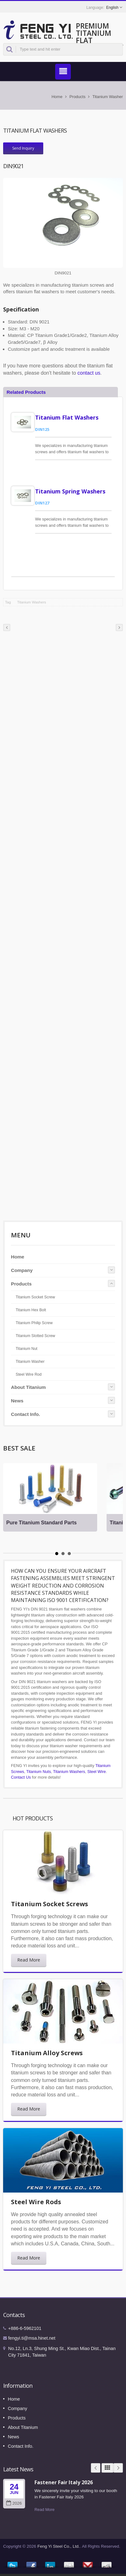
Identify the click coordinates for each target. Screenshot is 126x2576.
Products (77, 96)
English (112, 7)
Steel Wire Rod (29, 1374)
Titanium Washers (31, 602)
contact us (88, 373)
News (17, 1400)
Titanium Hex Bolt (31, 1310)
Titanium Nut (26, 1348)
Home (56, 96)
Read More (28, 1960)
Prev (95, 2468)
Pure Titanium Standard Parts (41, 1522)
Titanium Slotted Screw (35, 1336)
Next (118, 2468)
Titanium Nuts (38, 1771)
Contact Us (21, 1777)
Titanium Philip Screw (34, 1323)
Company (22, 1270)
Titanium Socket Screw (35, 1297)
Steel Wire (96, 1771)
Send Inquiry (23, 148)
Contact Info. (25, 1414)
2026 (14, 2503)
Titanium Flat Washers (66, 417)
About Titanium (28, 1387)
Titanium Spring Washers (70, 491)
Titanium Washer (107, 96)
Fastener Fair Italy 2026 (63, 2482)
